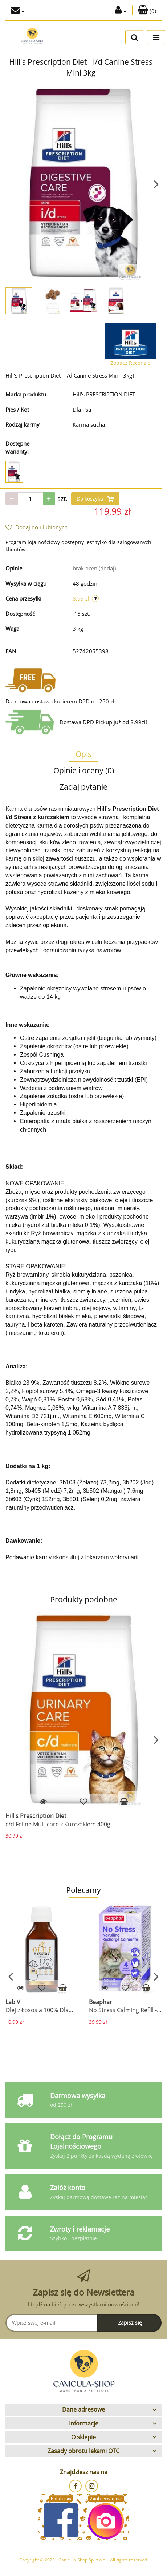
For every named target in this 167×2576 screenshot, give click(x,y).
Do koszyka (95, 498)
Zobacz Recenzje (130, 362)
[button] (147, 10)
